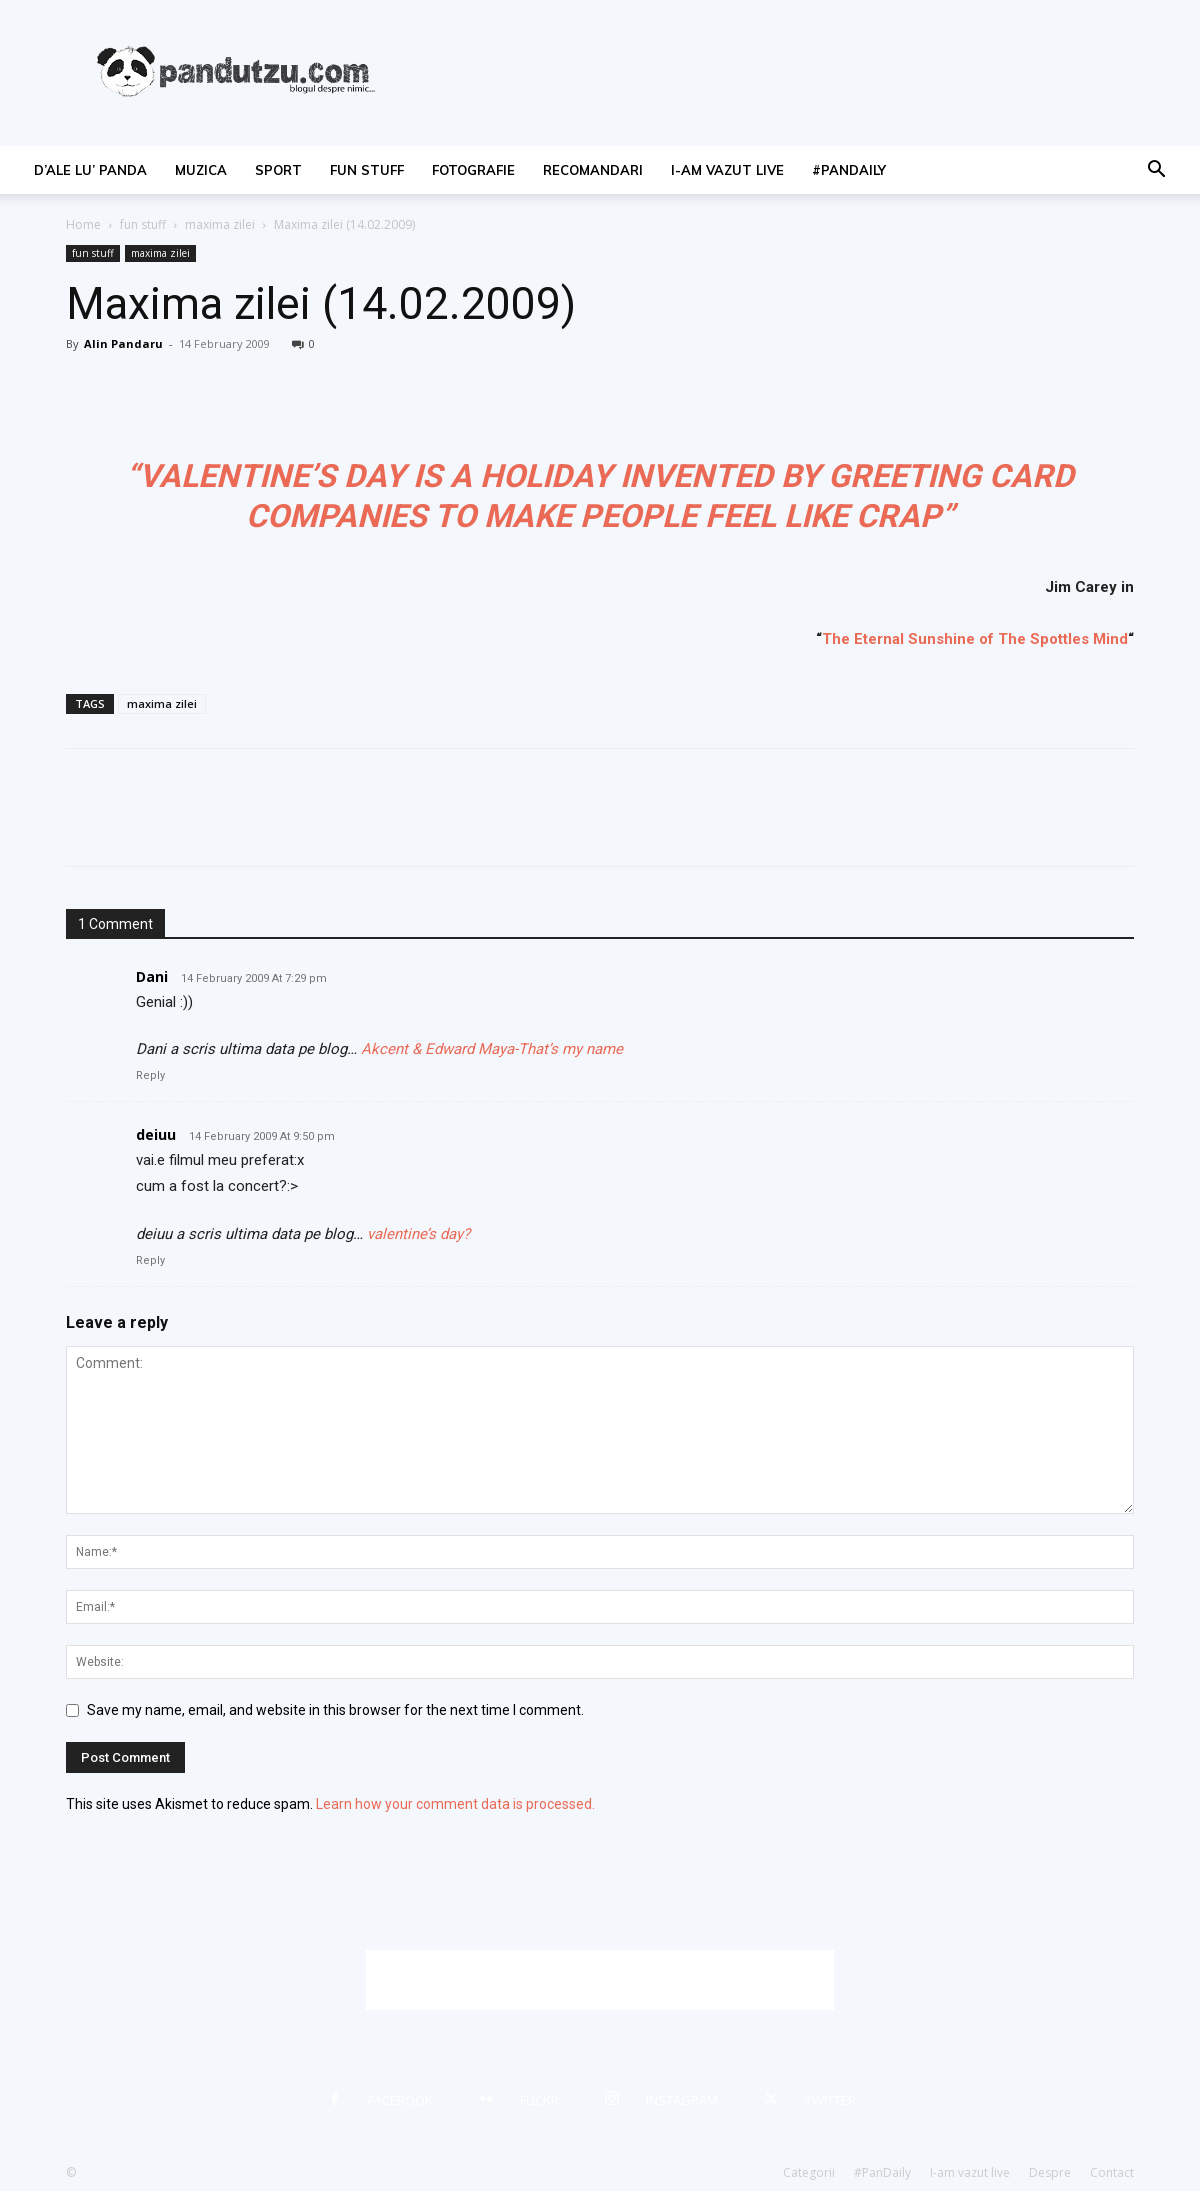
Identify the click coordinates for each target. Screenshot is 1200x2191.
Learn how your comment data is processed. (455, 1804)
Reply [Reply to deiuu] (150, 1260)
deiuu (156, 1134)
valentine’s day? (418, 1234)
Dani (152, 976)
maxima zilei (220, 224)
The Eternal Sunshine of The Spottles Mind (975, 639)
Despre (1050, 2172)
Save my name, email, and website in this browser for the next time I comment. (335, 1710)
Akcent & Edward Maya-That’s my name (492, 1049)
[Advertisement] (600, 1980)
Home (83, 224)
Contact (1112, 2172)
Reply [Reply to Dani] (150, 1075)
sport (278, 170)
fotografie (473, 170)
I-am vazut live (727, 170)
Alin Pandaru (123, 343)
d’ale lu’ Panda (90, 170)
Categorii (809, 2172)
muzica (201, 170)
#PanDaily (849, 170)
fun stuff (367, 170)
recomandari (593, 170)
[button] (1156, 171)
